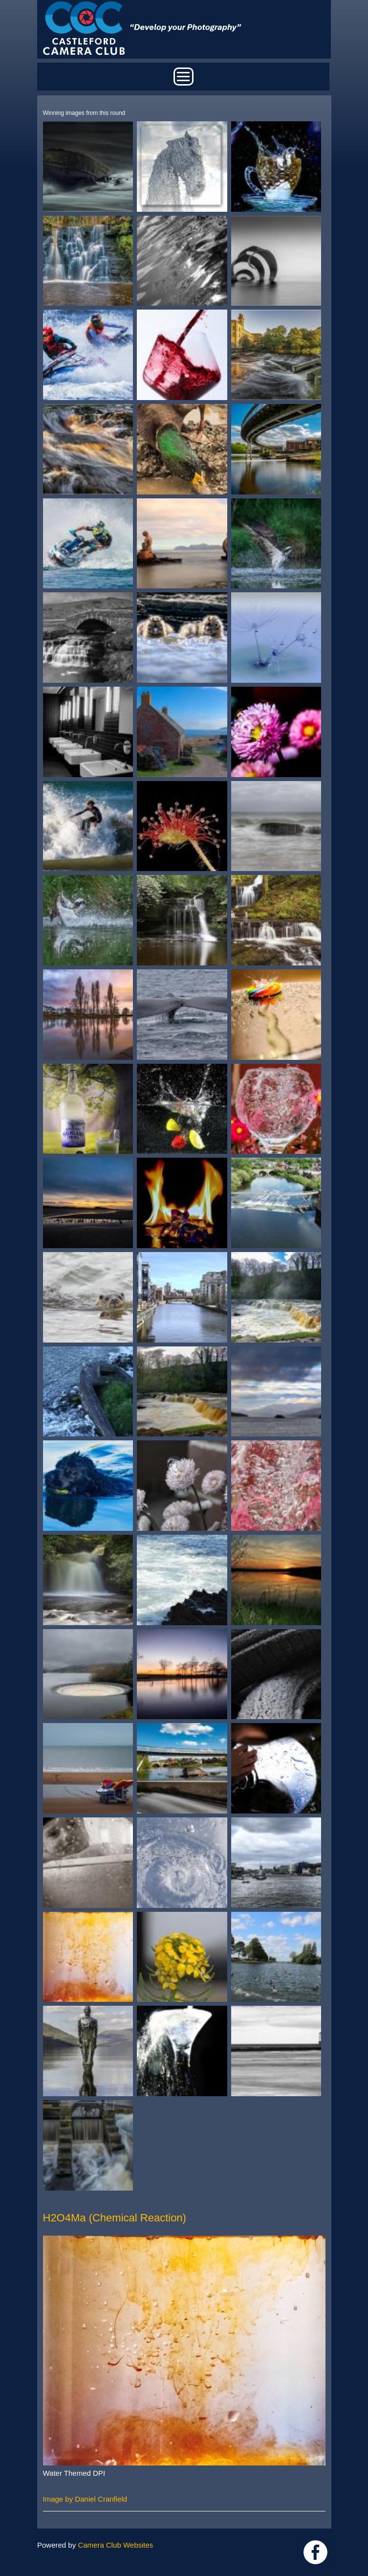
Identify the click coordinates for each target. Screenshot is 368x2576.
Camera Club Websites (115, 2545)
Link (315, 2552)
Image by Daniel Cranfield (85, 2499)
